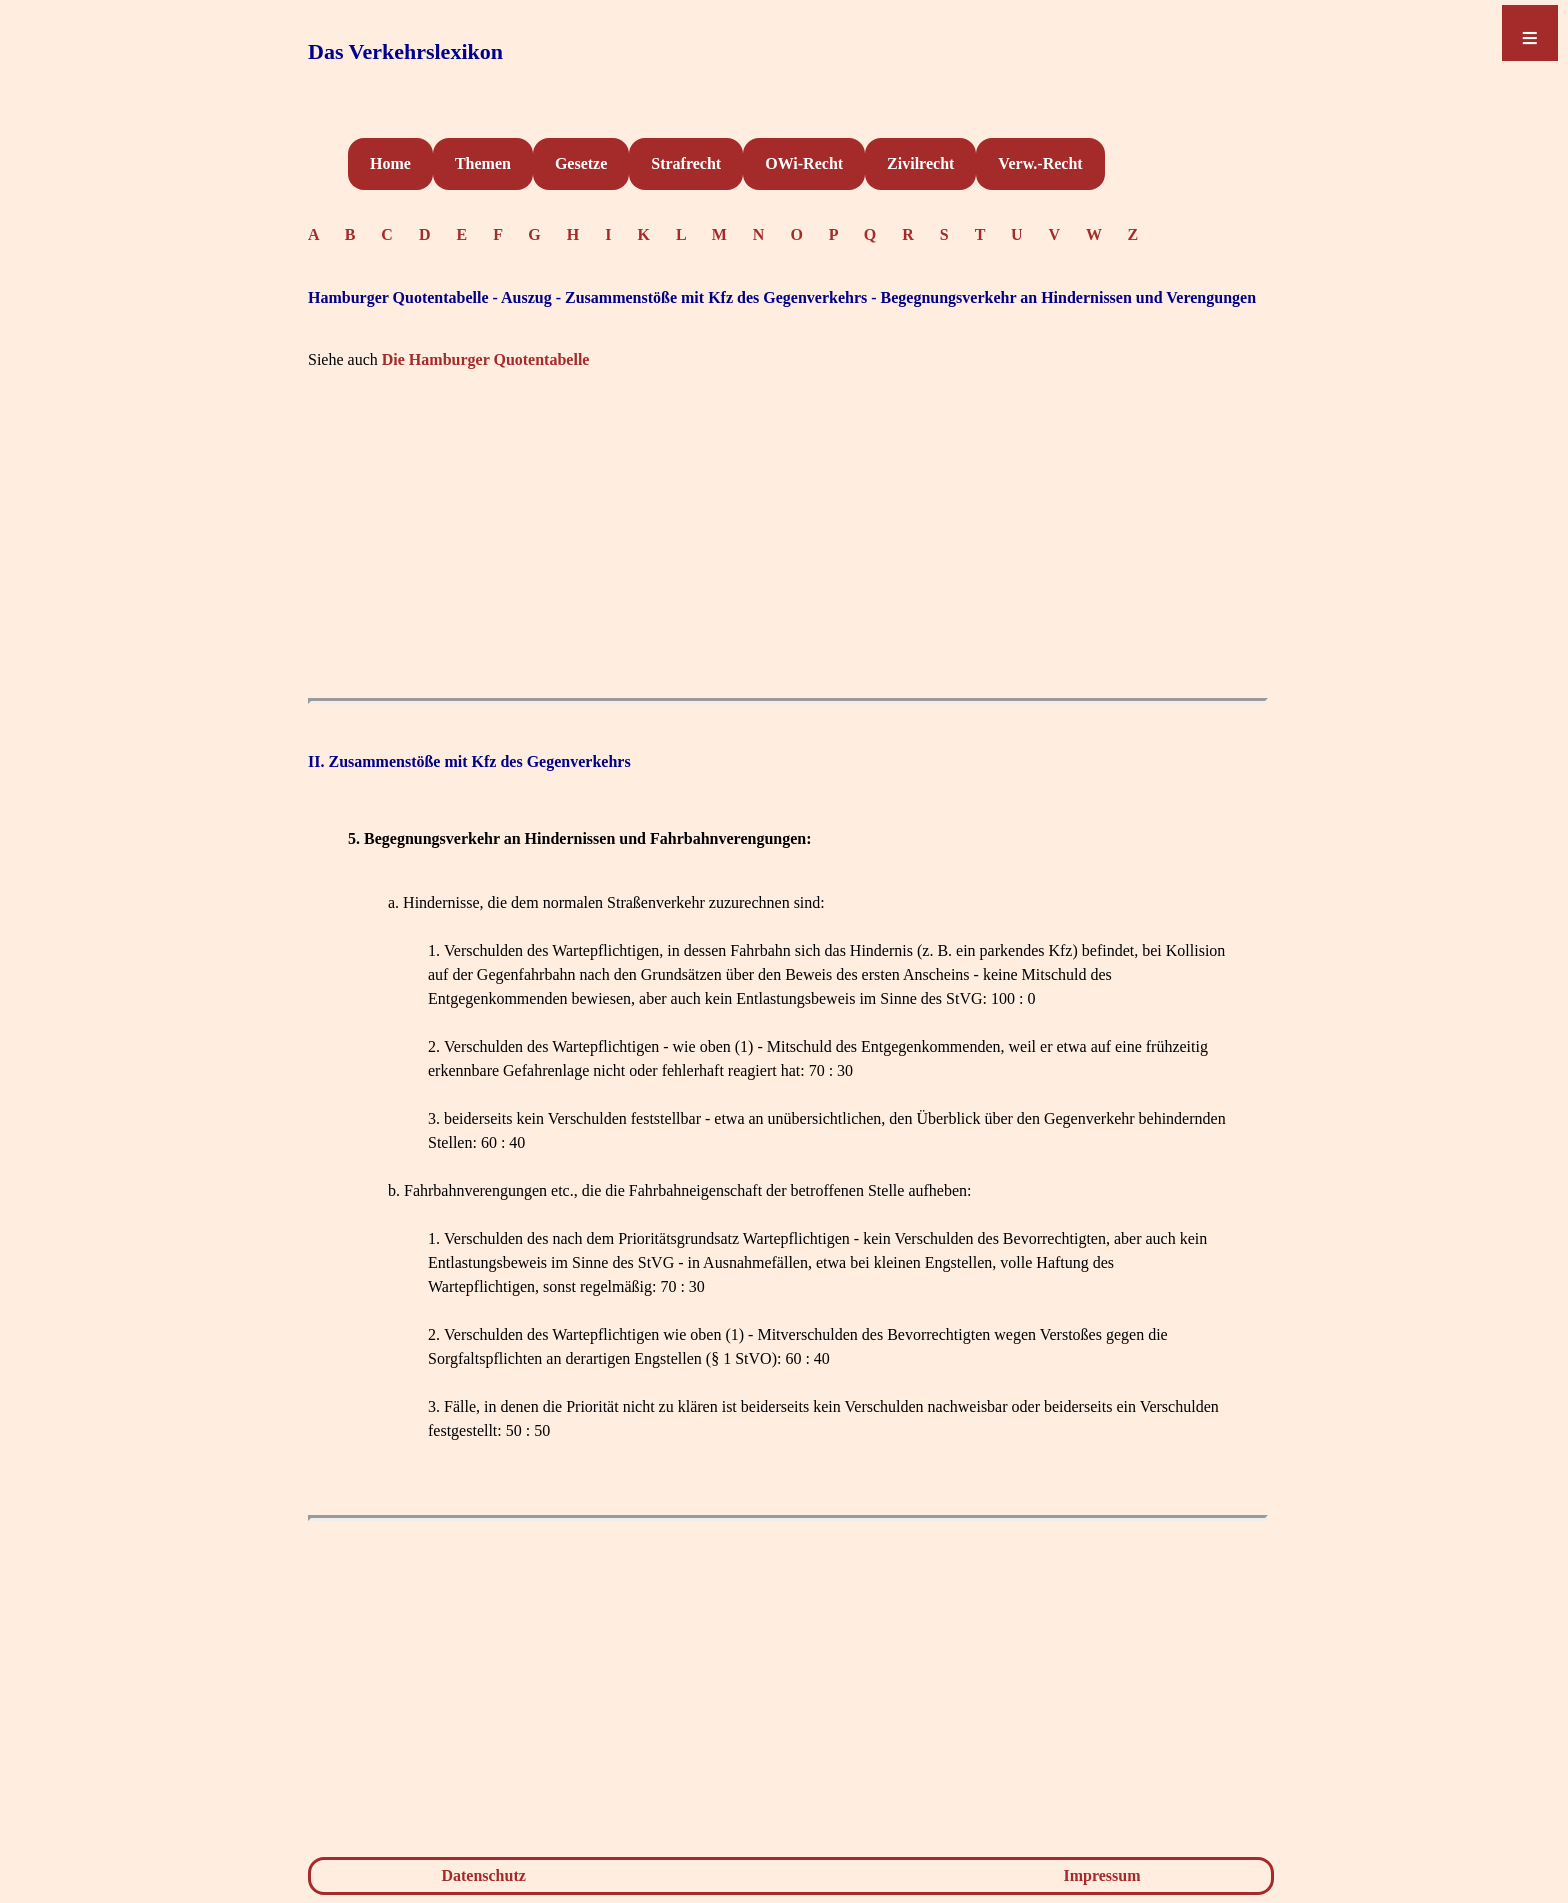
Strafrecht (686, 163)
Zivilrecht (920, 163)
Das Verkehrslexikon (405, 51)
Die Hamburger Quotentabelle (486, 359)
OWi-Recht (804, 163)
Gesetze (581, 163)
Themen (483, 163)
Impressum (1102, 1875)
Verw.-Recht (1040, 163)
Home (390, 163)
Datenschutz (483, 1875)
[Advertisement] (788, 548)
